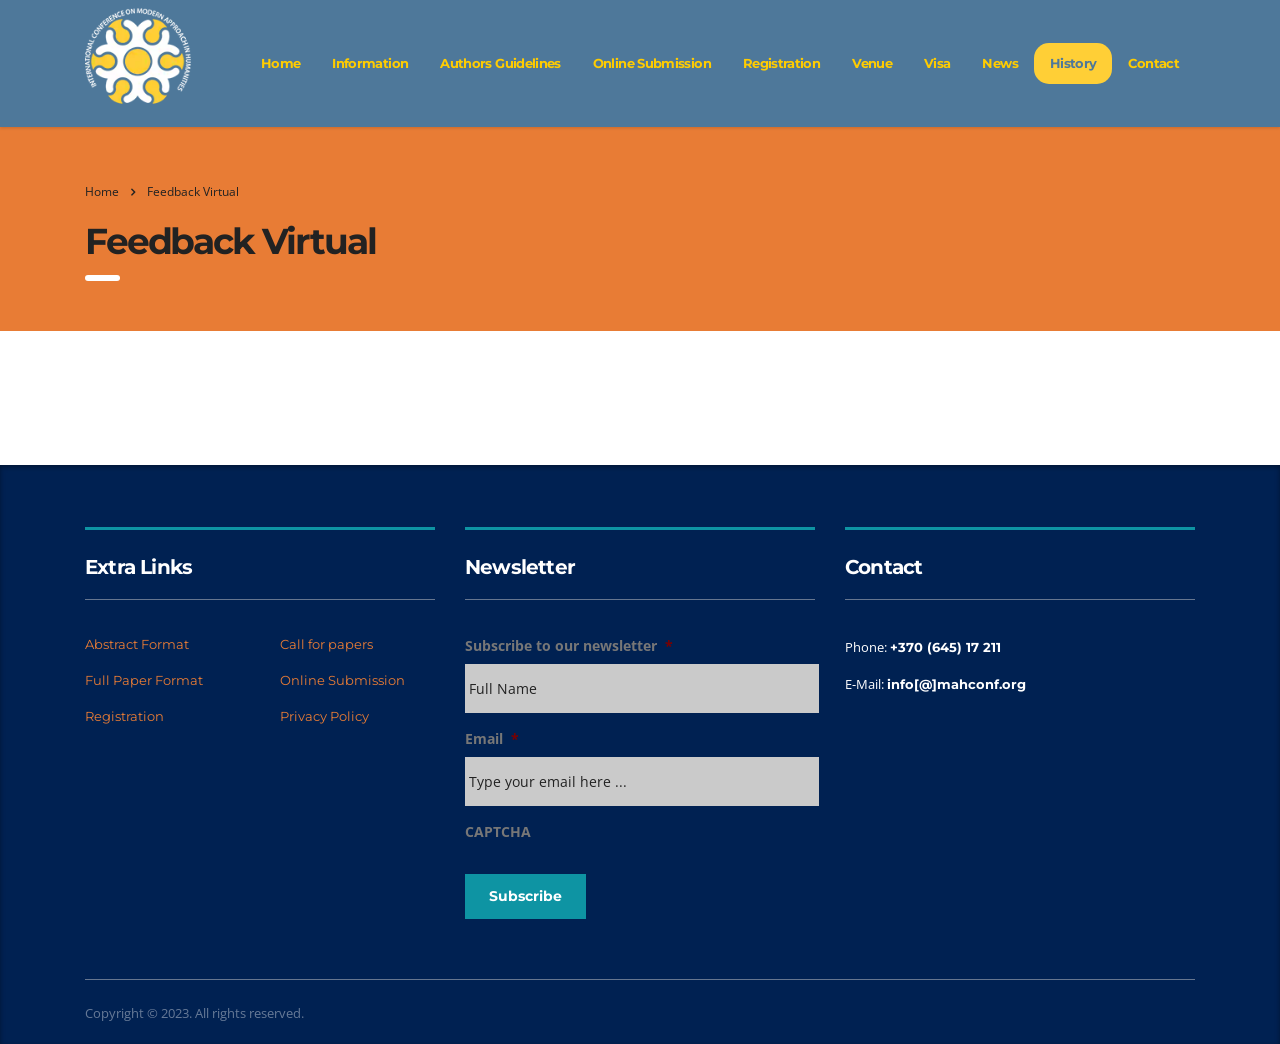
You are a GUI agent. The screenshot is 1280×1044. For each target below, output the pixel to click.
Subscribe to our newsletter (569, 646)
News (999, 63)
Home (280, 63)
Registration (781, 63)
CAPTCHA (498, 832)
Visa (937, 63)
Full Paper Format (144, 680)
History (1073, 63)
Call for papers (326, 644)
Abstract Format (137, 644)
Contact (1153, 63)
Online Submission (652, 63)
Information (370, 63)
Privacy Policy (324, 716)
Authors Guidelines (500, 63)
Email (492, 739)
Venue (872, 63)
